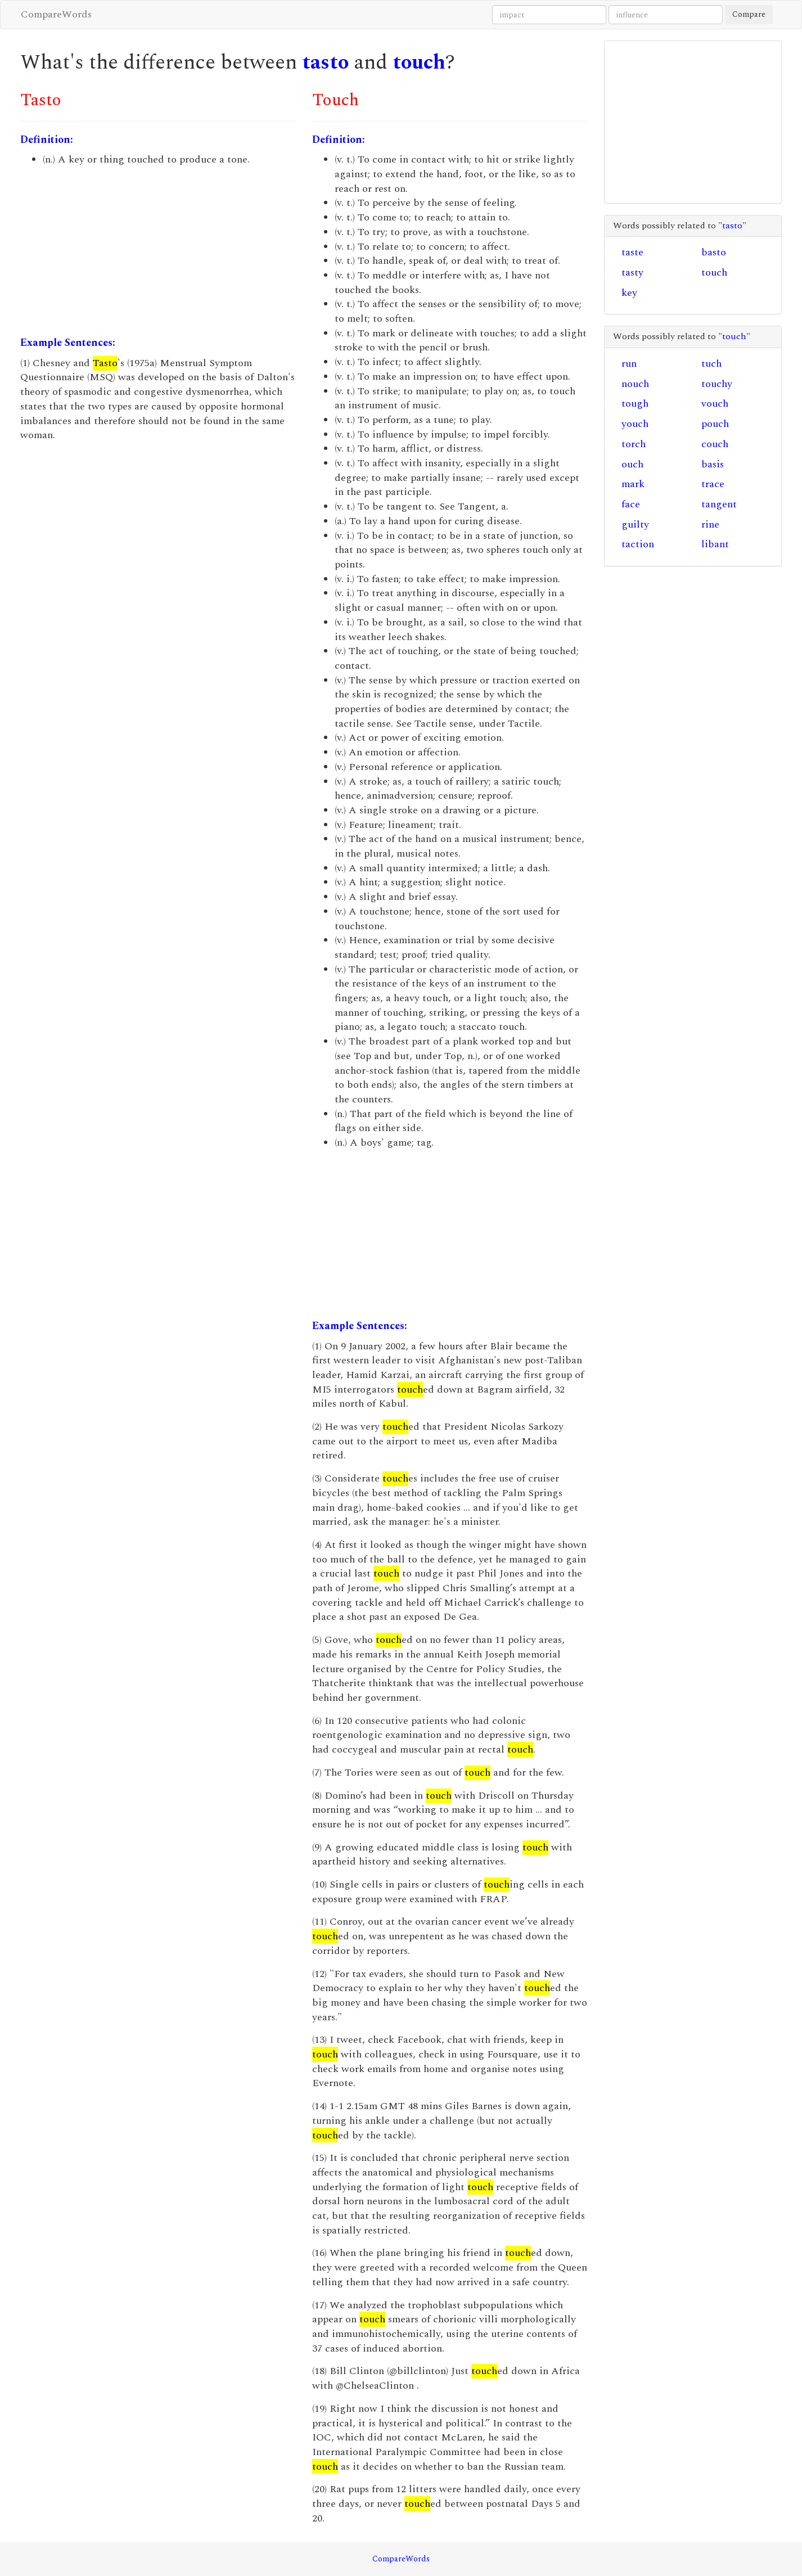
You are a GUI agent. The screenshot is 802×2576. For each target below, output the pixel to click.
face (630, 504)
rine (710, 524)
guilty (635, 524)
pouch (715, 423)
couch (714, 444)
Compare (748, 14)
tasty (632, 272)
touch (419, 62)
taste (632, 252)
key (629, 292)
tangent (719, 504)
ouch (632, 464)
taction (637, 544)
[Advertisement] (157, 251)
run (629, 363)
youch (634, 423)
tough (634, 403)
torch (633, 444)
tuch (711, 363)
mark (633, 484)
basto (713, 252)
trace (712, 484)
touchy (716, 383)
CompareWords (56, 14)
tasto (325, 62)
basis (712, 464)
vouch (714, 403)
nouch (635, 383)
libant (715, 544)
